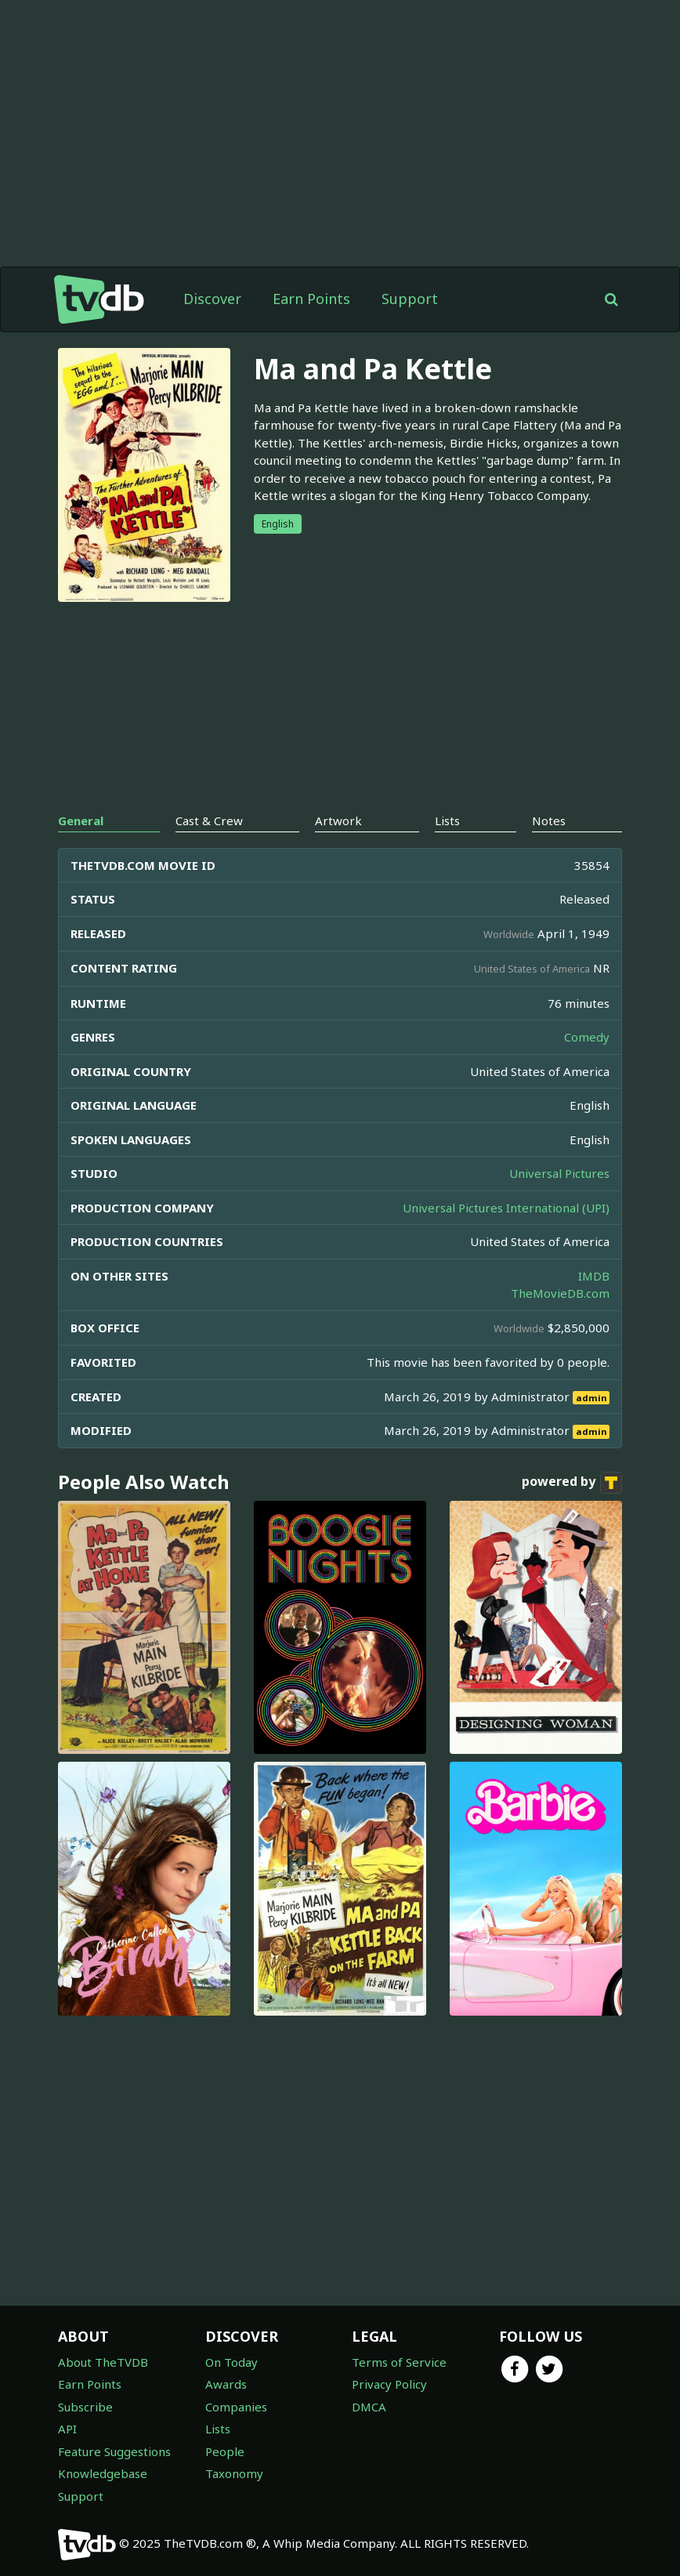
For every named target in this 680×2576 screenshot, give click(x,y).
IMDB (593, 1276)
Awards (226, 2384)
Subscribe (85, 2407)
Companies (236, 2407)
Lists (217, 2429)
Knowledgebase (102, 2473)
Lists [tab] (447, 820)
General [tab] (80, 820)
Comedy (586, 1037)
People (224, 2451)
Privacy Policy (389, 2384)
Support (410, 298)
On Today (231, 2362)
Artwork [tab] (338, 820)
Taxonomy (234, 2473)
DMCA (369, 2407)
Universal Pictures (559, 1173)
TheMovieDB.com (560, 1293)
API (67, 2429)
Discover (212, 298)
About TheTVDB (103, 2362)
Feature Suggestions (114, 2451)
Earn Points (311, 298)
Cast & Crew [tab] (209, 820)
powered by (572, 1483)
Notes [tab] (549, 820)
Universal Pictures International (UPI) (506, 1208)
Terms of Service (399, 2362)
